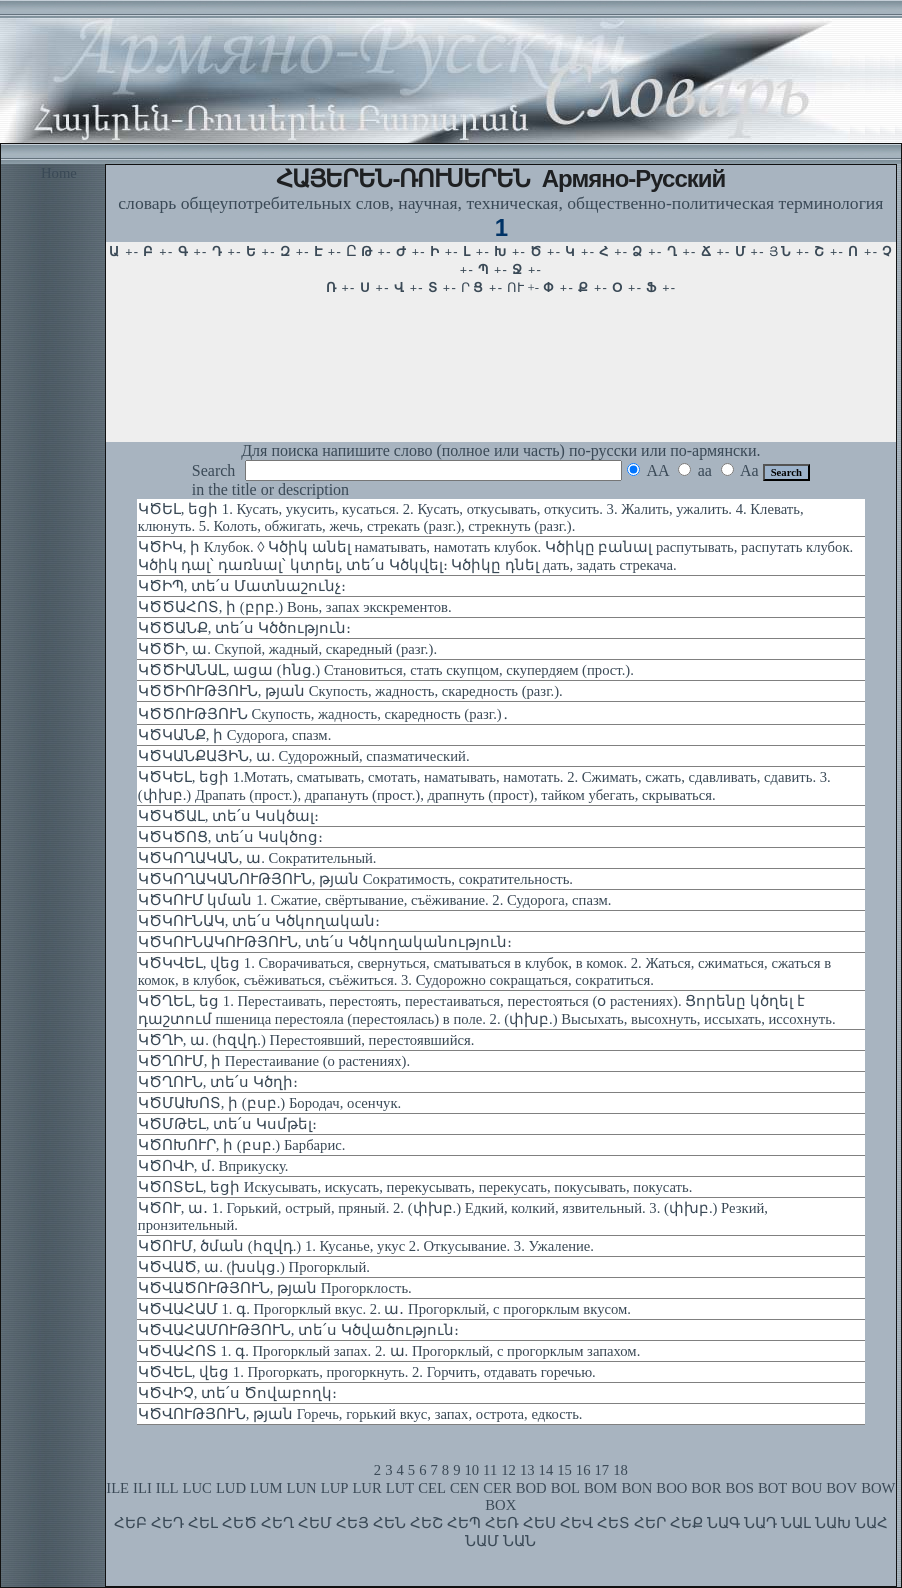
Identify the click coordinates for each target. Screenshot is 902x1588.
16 (583, 1470)
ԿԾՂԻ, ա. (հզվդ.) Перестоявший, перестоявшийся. (306, 1040)
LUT (400, 1488)
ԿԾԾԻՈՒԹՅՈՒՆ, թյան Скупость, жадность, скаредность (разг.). (350, 691)
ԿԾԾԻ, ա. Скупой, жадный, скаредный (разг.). (287, 649)
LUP (335, 1488)
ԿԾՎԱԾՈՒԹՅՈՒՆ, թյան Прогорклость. (275, 1288)
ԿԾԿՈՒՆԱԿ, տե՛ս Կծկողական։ (259, 921)
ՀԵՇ (426, 1523)
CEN (464, 1488)
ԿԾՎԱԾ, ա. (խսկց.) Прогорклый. (254, 1267)
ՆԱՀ (871, 1523)
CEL (432, 1488)
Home (59, 173)
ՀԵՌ (502, 1523)
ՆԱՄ (482, 1541)
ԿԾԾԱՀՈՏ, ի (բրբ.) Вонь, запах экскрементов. (295, 607)
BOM (600, 1488)
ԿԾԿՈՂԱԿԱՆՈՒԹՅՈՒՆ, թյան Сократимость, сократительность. (355, 879)
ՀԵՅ (352, 1523)
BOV (841, 1488)
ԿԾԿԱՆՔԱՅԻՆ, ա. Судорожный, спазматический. (304, 756)
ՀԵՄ (315, 1523)
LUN (302, 1488)
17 (602, 1470)
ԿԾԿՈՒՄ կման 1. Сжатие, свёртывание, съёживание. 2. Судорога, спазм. (375, 900)
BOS (739, 1488)
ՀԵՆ (389, 1523)
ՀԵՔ (686, 1523)
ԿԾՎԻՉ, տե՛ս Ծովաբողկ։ (237, 1393)
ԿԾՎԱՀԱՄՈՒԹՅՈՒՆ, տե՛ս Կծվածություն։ (298, 1330)
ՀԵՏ (613, 1523)
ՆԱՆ (519, 1541)
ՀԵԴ (167, 1523)
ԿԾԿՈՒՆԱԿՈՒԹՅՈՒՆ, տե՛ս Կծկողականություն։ (325, 942)
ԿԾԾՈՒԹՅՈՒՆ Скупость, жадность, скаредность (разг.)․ (323, 714)
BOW (878, 1488)
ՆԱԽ (833, 1523)
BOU (806, 1488)
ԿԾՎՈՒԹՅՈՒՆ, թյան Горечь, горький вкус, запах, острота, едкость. (360, 1414)
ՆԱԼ (796, 1523)
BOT (772, 1488)
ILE (117, 1488)
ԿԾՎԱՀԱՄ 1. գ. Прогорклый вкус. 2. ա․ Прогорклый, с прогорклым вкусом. (384, 1309)
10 (471, 1470)
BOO (671, 1488)
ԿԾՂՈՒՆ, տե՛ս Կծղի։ (218, 1082)
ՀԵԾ (239, 1523)
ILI (142, 1488)
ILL (167, 1488)
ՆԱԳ (723, 1523)
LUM (266, 1488)
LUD (231, 1488)
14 (546, 1470)
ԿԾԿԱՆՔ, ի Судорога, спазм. (234, 735)
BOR (706, 1488)
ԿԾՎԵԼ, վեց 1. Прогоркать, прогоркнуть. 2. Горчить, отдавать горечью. (367, 1372)
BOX (500, 1505)
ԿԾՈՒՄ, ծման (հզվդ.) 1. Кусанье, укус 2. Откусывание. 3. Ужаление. (366, 1246)
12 (508, 1470)
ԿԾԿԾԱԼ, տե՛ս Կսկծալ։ (228, 816)
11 (490, 1470)
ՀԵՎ (576, 1523)
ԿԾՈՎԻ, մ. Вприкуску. (213, 1166)
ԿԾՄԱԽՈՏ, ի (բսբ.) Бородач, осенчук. (269, 1103)
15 (564, 1470)
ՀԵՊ (464, 1523)
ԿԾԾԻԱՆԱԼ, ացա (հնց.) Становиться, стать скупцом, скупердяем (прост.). (386, 670)
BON (636, 1488)
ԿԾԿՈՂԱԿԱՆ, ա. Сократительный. (257, 858)
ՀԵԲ (130, 1523)
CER (497, 1488)
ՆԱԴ (760, 1523)
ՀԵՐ (650, 1523)
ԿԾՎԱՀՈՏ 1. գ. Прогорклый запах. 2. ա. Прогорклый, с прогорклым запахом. (389, 1351)
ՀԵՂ (277, 1523)
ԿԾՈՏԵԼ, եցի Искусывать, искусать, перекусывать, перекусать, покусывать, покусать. (415, 1187)
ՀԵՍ (539, 1523)
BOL (565, 1488)
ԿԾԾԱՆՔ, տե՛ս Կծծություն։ (244, 628)
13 (527, 1470)
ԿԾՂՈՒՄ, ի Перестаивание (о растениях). (274, 1061)
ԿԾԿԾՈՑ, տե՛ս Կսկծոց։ (230, 837)
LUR (366, 1488)
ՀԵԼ (203, 1523)
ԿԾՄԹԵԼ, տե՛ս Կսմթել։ (227, 1124)
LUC (197, 1488)
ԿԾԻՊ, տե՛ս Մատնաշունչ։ (242, 586)
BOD (531, 1488)
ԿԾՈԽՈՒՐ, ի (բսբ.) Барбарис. (242, 1145)
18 (620, 1470)
